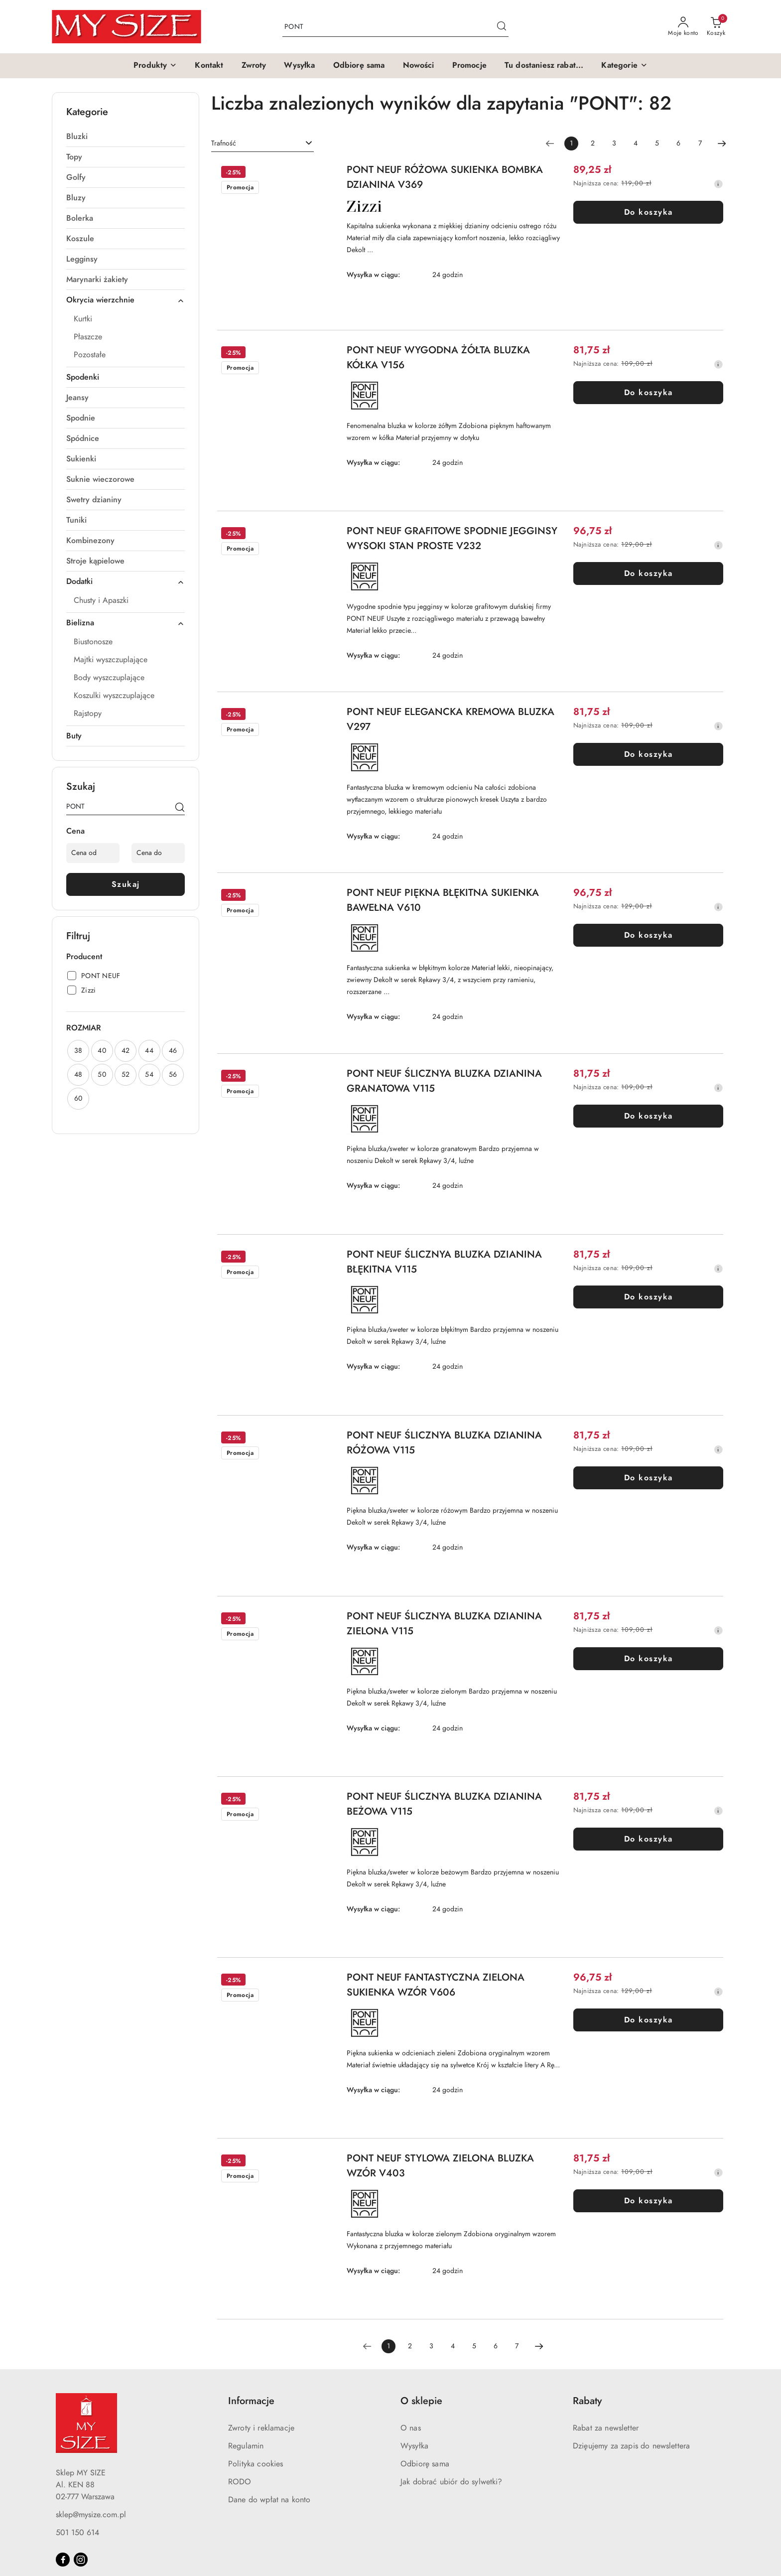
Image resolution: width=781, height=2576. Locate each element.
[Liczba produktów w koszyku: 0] (716, 26)
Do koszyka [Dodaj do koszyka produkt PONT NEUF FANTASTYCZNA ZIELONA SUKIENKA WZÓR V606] (648, 2019)
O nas (410, 2428)
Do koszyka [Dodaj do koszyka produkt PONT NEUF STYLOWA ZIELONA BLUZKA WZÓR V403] (648, 2200)
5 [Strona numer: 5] (657, 143)
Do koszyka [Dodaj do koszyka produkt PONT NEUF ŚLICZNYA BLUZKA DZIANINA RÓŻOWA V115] (648, 1477)
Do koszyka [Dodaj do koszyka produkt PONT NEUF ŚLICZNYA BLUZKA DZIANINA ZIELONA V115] (648, 1658)
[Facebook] (63, 2560)
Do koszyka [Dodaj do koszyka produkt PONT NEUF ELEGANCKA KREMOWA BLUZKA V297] (648, 754)
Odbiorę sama (424, 2463)
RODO (240, 2481)
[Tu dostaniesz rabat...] (544, 65)
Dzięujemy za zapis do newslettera (631, 2445)
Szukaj (126, 884)
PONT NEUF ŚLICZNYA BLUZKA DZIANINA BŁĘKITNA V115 (444, 1261)
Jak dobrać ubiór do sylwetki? (451, 2481)
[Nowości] (418, 65)
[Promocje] (469, 65)
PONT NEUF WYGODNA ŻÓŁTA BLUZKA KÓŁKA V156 (438, 357)
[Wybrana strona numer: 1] (571, 143)
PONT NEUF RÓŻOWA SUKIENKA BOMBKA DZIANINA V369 (445, 176)
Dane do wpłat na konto (269, 2499)
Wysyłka (414, 2445)
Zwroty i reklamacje (261, 2428)
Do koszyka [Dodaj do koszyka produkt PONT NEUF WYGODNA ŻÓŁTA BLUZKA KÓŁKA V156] (648, 392)
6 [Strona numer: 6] (678, 143)
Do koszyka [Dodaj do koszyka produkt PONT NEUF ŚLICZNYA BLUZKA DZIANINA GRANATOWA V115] (648, 1116)
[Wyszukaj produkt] (395, 26)
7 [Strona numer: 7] (700, 143)
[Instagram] (81, 2560)
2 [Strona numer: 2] (593, 143)
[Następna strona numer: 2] (721, 143)
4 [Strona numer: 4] (636, 143)
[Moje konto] (683, 26)
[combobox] (262, 143)
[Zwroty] (254, 65)
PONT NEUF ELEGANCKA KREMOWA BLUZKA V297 (450, 719)
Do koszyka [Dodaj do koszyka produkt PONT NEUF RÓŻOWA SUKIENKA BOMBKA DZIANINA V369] (648, 212)
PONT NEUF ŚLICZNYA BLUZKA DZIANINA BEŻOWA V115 (444, 1803)
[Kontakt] (209, 65)
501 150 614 (77, 2532)
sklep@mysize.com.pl (91, 2514)
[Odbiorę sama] (359, 65)
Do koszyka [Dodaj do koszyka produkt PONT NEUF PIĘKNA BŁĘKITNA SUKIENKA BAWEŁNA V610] (648, 935)
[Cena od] (93, 853)
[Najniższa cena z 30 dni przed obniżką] (718, 184)
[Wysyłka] (299, 65)
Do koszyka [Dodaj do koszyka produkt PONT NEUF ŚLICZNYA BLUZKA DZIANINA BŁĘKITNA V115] (648, 1296)
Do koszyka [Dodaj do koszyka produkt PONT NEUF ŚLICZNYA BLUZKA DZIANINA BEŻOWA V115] (648, 1839)
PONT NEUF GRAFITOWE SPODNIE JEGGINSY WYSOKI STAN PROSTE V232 (452, 538)
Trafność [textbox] (223, 143)
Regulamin (245, 2445)
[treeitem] (125, 136)
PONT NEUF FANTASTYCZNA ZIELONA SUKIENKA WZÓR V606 (435, 1984)
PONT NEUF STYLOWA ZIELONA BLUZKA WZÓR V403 (440, 2165)
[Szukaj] (180, 808)
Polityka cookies (255, 2463)
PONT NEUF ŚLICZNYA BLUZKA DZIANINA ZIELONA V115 (444, 1623)
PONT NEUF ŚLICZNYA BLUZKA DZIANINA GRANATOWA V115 (444, 1080)
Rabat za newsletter (606, 2428)
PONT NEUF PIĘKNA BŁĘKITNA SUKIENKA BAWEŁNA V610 (443, 899)
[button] (155, 65)
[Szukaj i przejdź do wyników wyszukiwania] (502, 26)
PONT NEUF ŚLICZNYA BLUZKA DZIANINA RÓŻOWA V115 (444, 1442)
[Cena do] (158, 853)
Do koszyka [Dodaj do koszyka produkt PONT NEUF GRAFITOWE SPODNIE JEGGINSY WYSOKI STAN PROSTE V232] (648, 573)
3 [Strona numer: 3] (614, 143)
